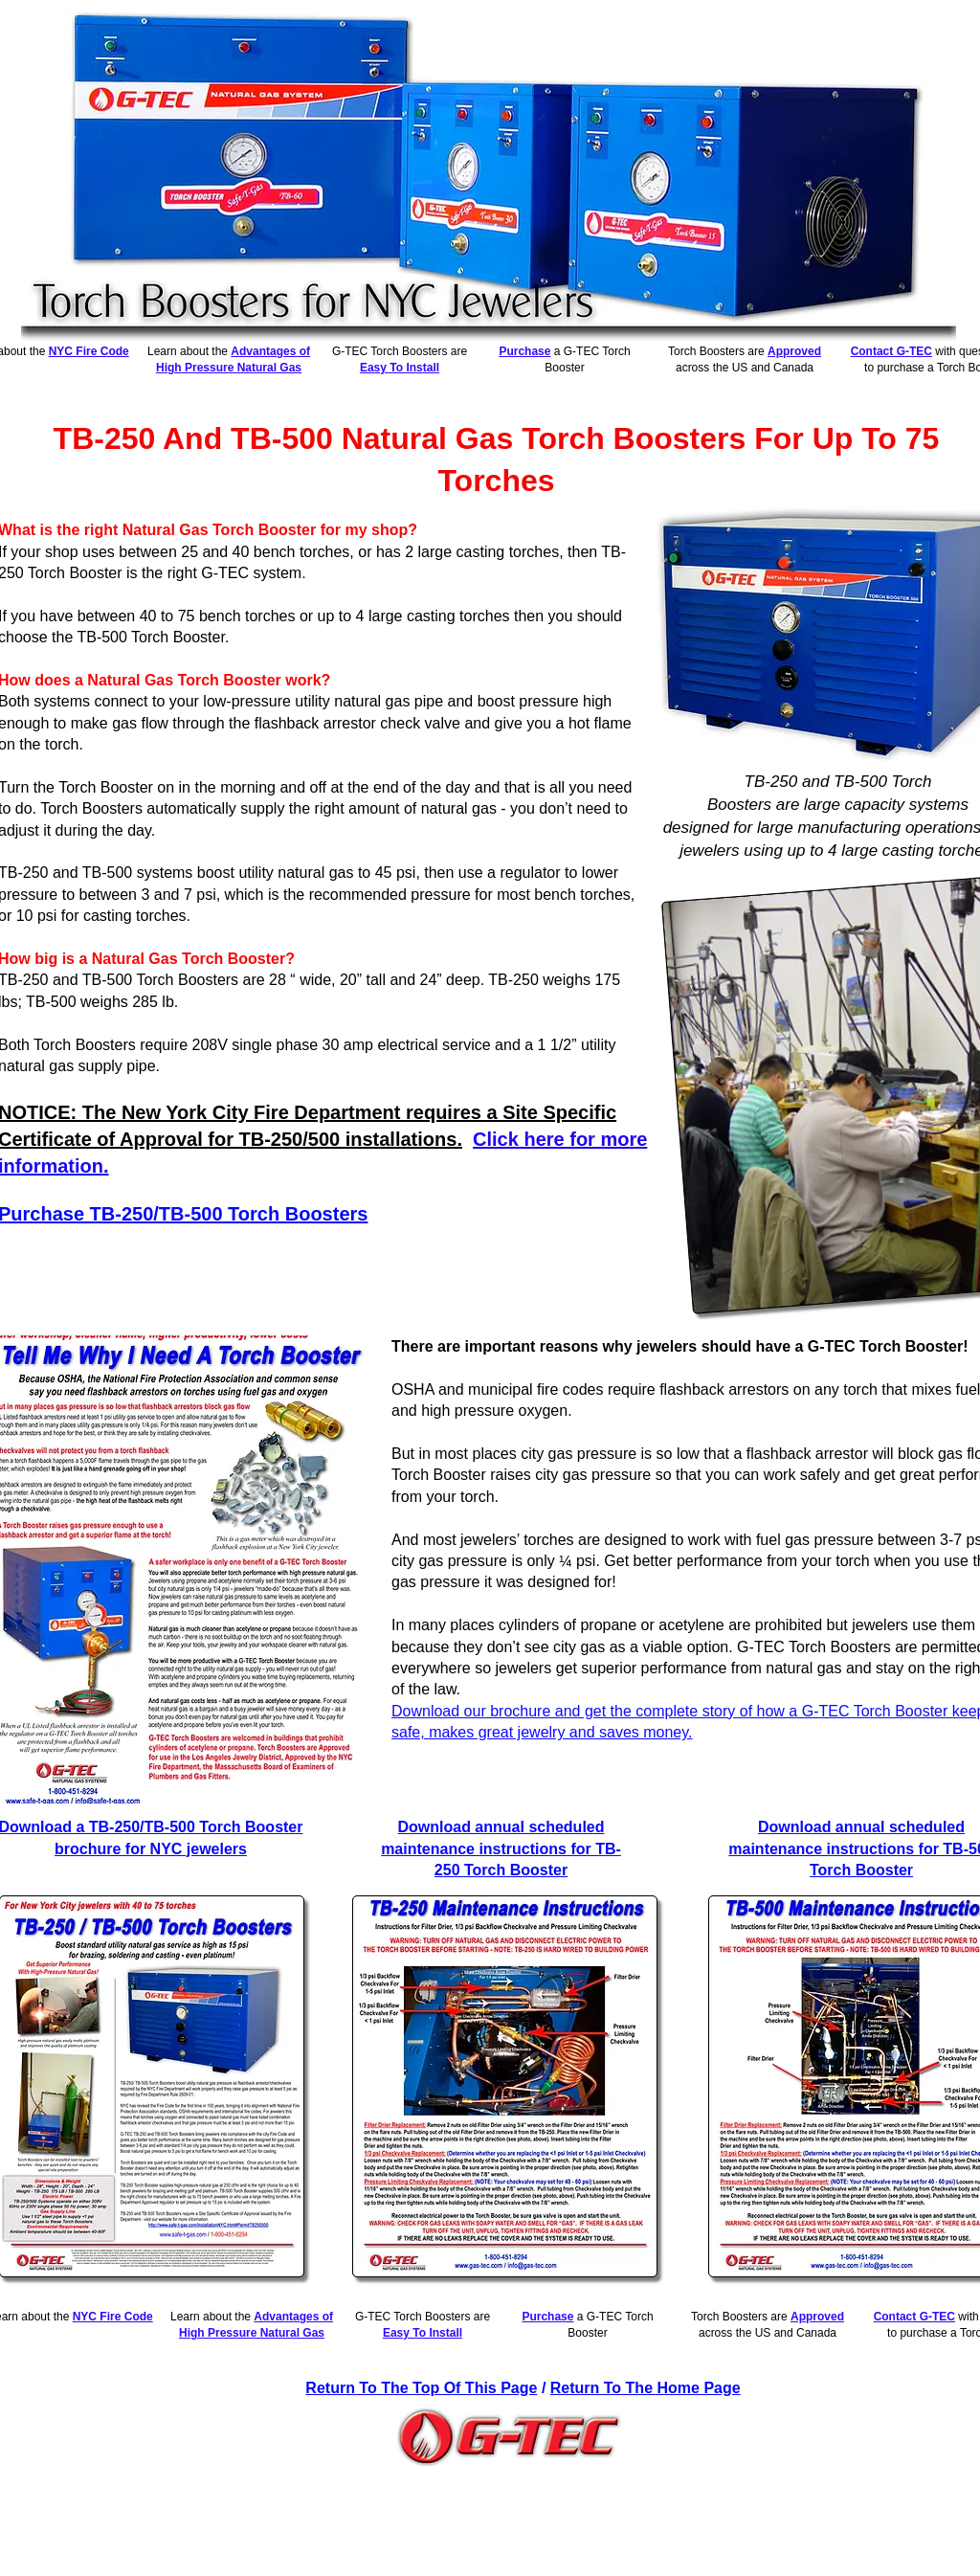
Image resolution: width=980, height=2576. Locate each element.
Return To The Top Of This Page (421, 2388)
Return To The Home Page (645, 2388)
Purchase (524, 351)
